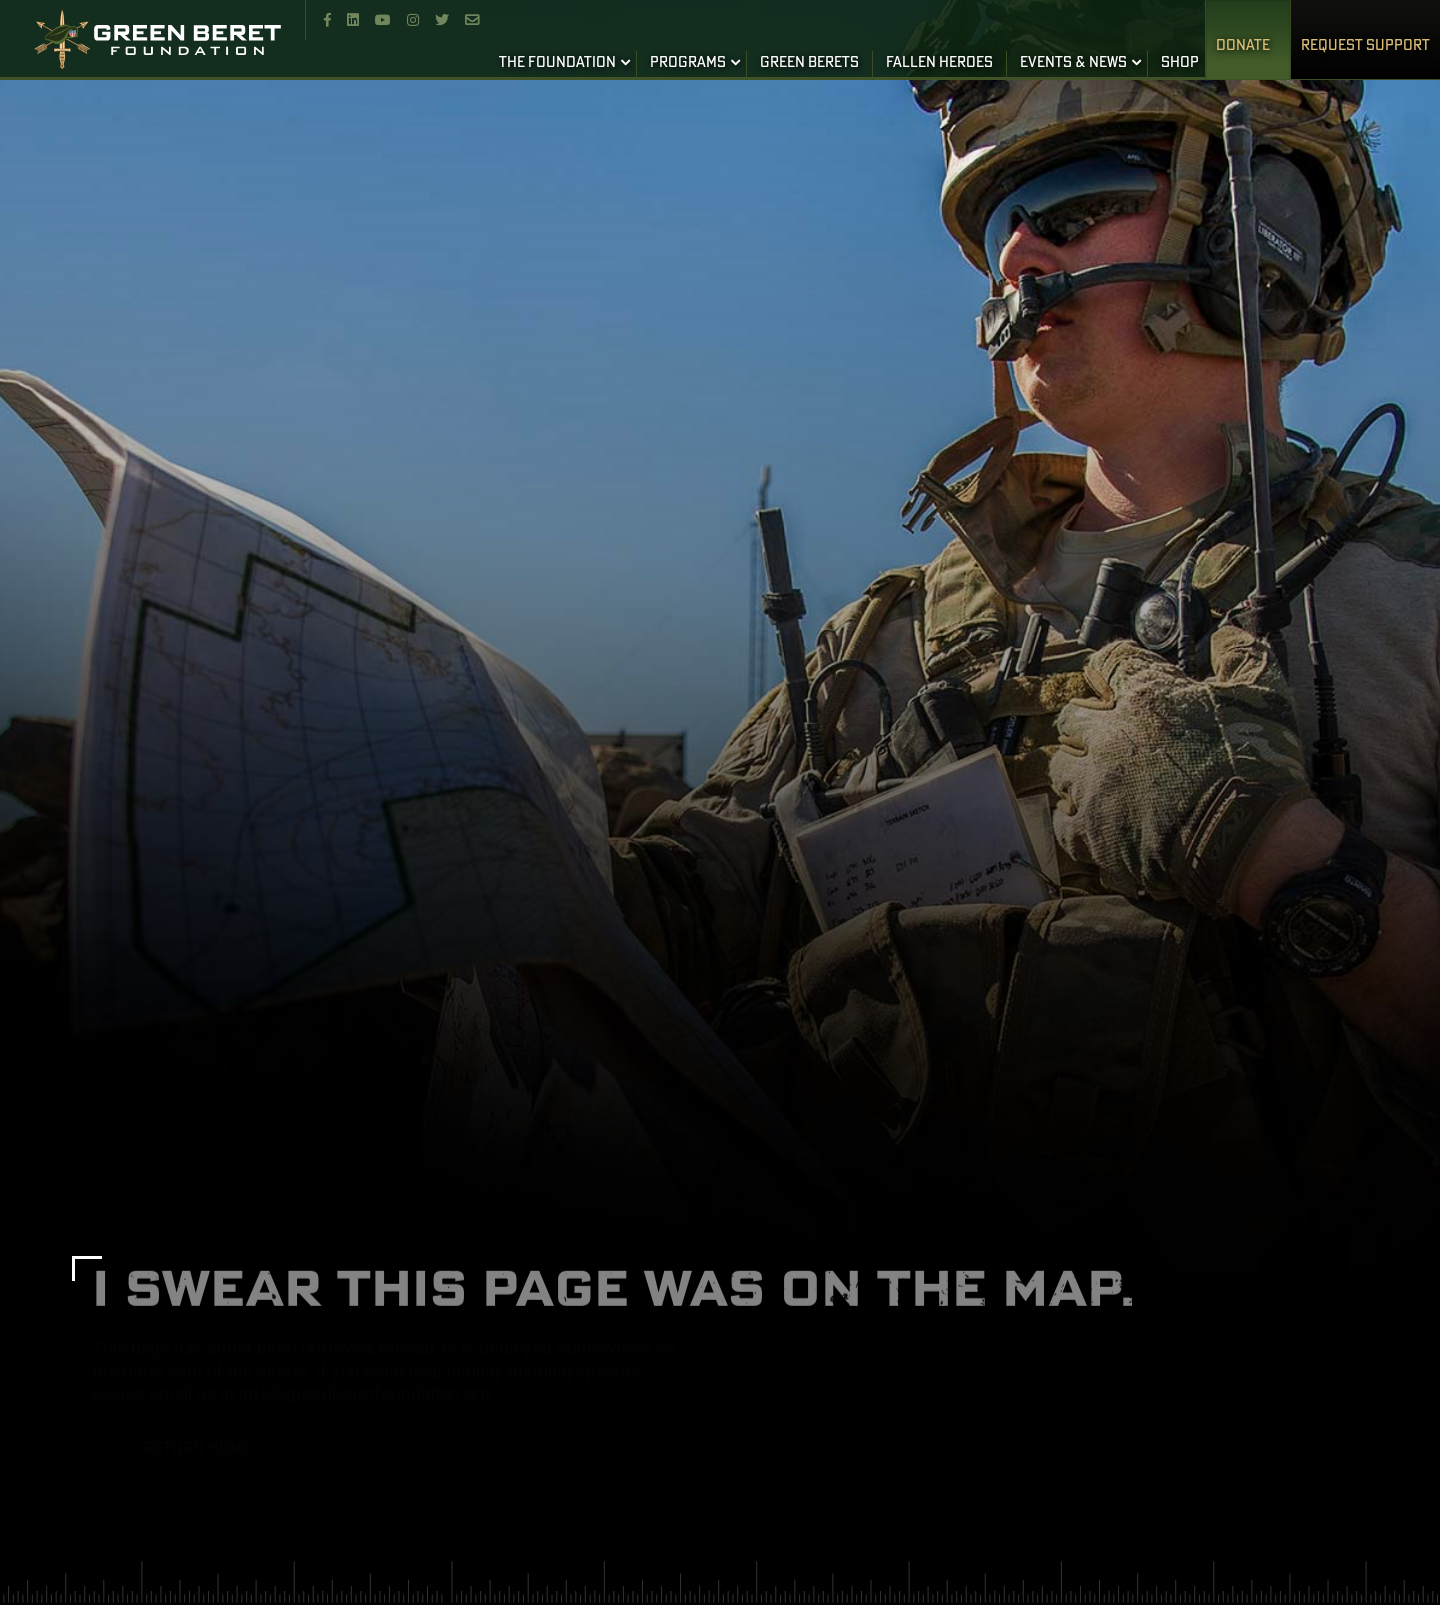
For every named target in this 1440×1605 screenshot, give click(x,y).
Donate (1243, 46)
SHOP (1180, 63)
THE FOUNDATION (557, 63)
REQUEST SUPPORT (1365, 46)
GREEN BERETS (809, 63)
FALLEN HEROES (939, 63)
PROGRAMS (688, 63)
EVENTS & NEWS (1073, 63)
